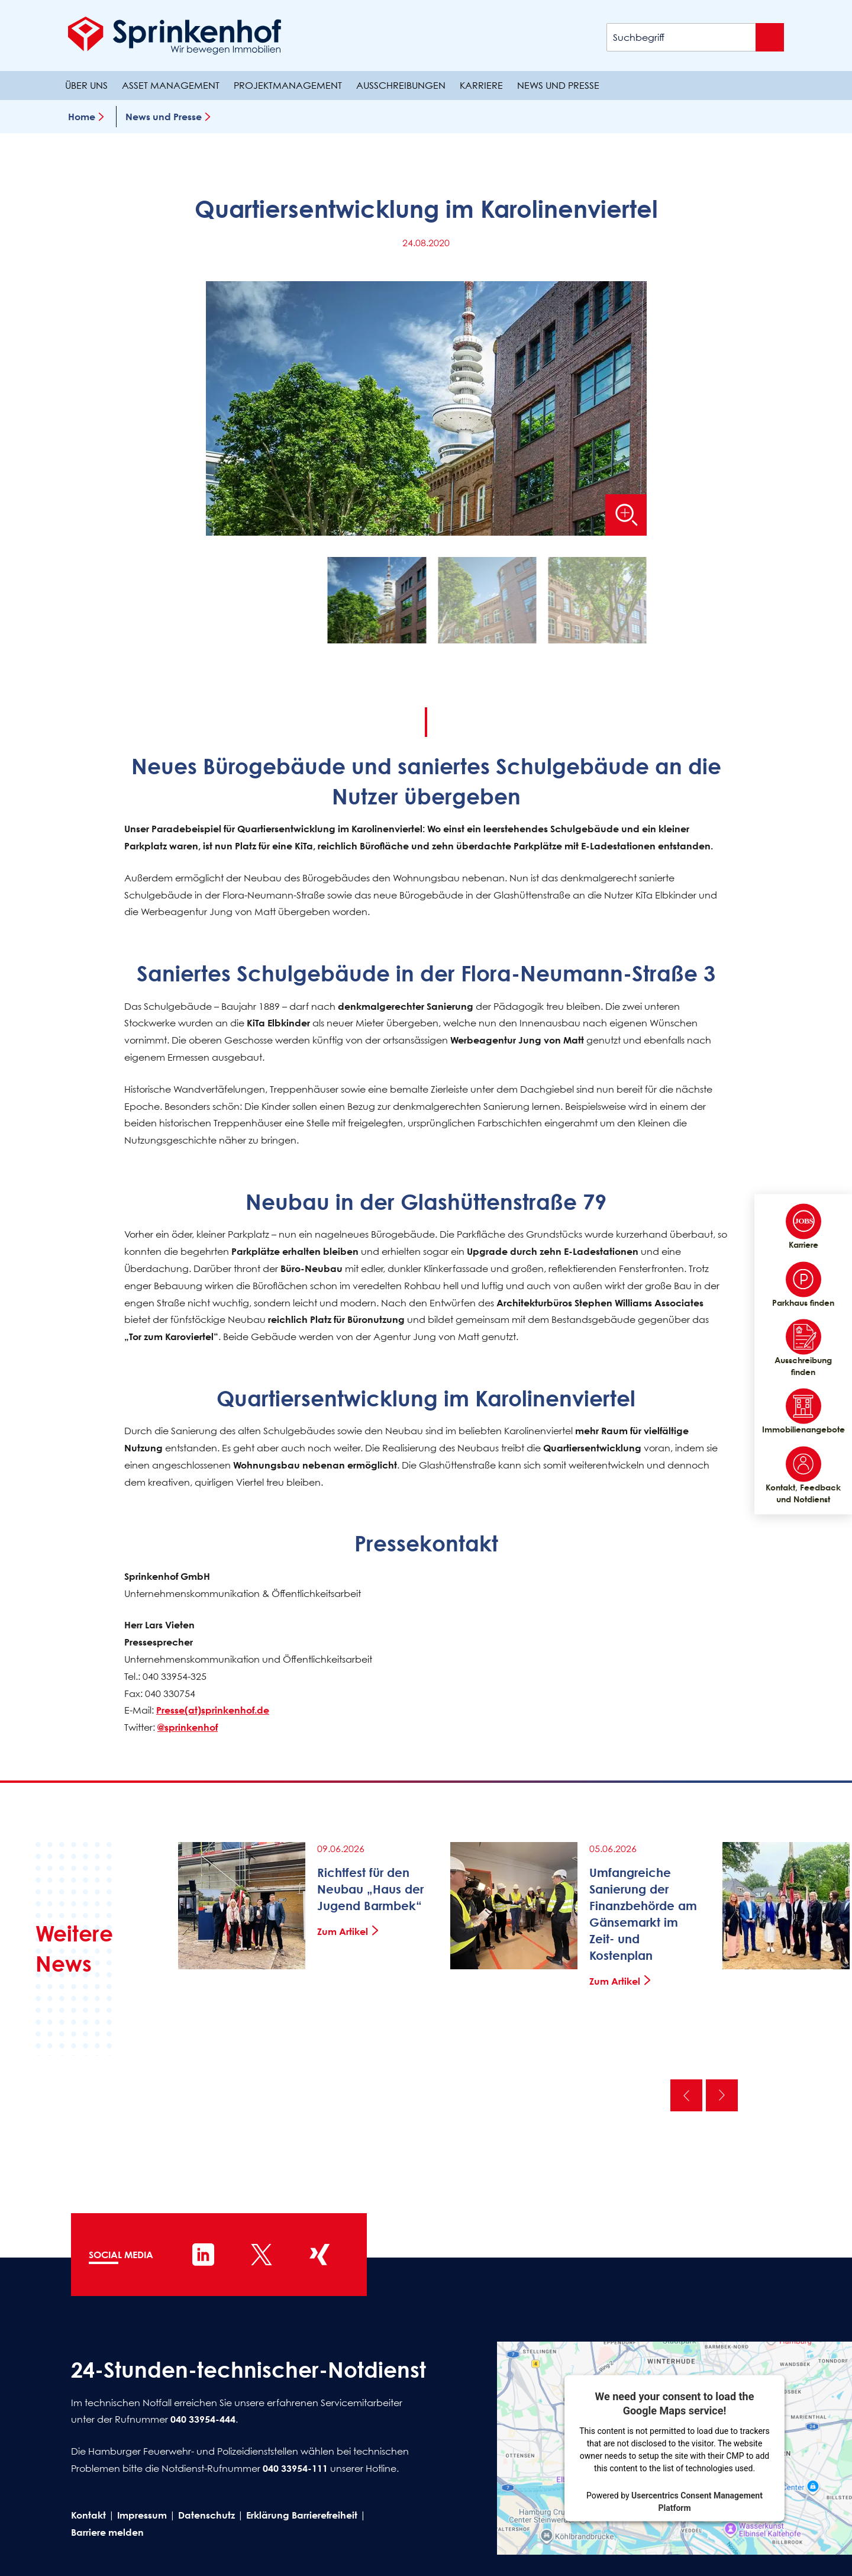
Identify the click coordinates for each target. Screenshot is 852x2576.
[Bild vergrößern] (626, 515)
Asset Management (171, 85)
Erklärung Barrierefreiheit (301, 2515)
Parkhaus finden (803, 1284)
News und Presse (558, 85)
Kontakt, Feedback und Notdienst (803, 1475)
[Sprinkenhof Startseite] (174, 35)
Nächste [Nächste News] (722, 2095)
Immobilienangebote (803, 1412)
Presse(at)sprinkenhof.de (212, 1710)
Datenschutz (206, 2515)
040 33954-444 (202, 2419)
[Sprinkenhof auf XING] (319, 2254)
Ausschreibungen (401, 85)
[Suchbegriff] (695, 37)
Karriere (481, 85)
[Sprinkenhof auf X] (261, 2254)
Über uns (86, 85)
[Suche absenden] (770, 37)
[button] (377, 603)
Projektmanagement (288, 85)
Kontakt (88, 2515)
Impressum (142, 2515)
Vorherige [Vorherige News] (686, 2095)
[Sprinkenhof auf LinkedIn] (203, 2254)
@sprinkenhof (187, 1727)
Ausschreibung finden (803, 1348)
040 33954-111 (295, 2468)
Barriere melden (107, 2532)
